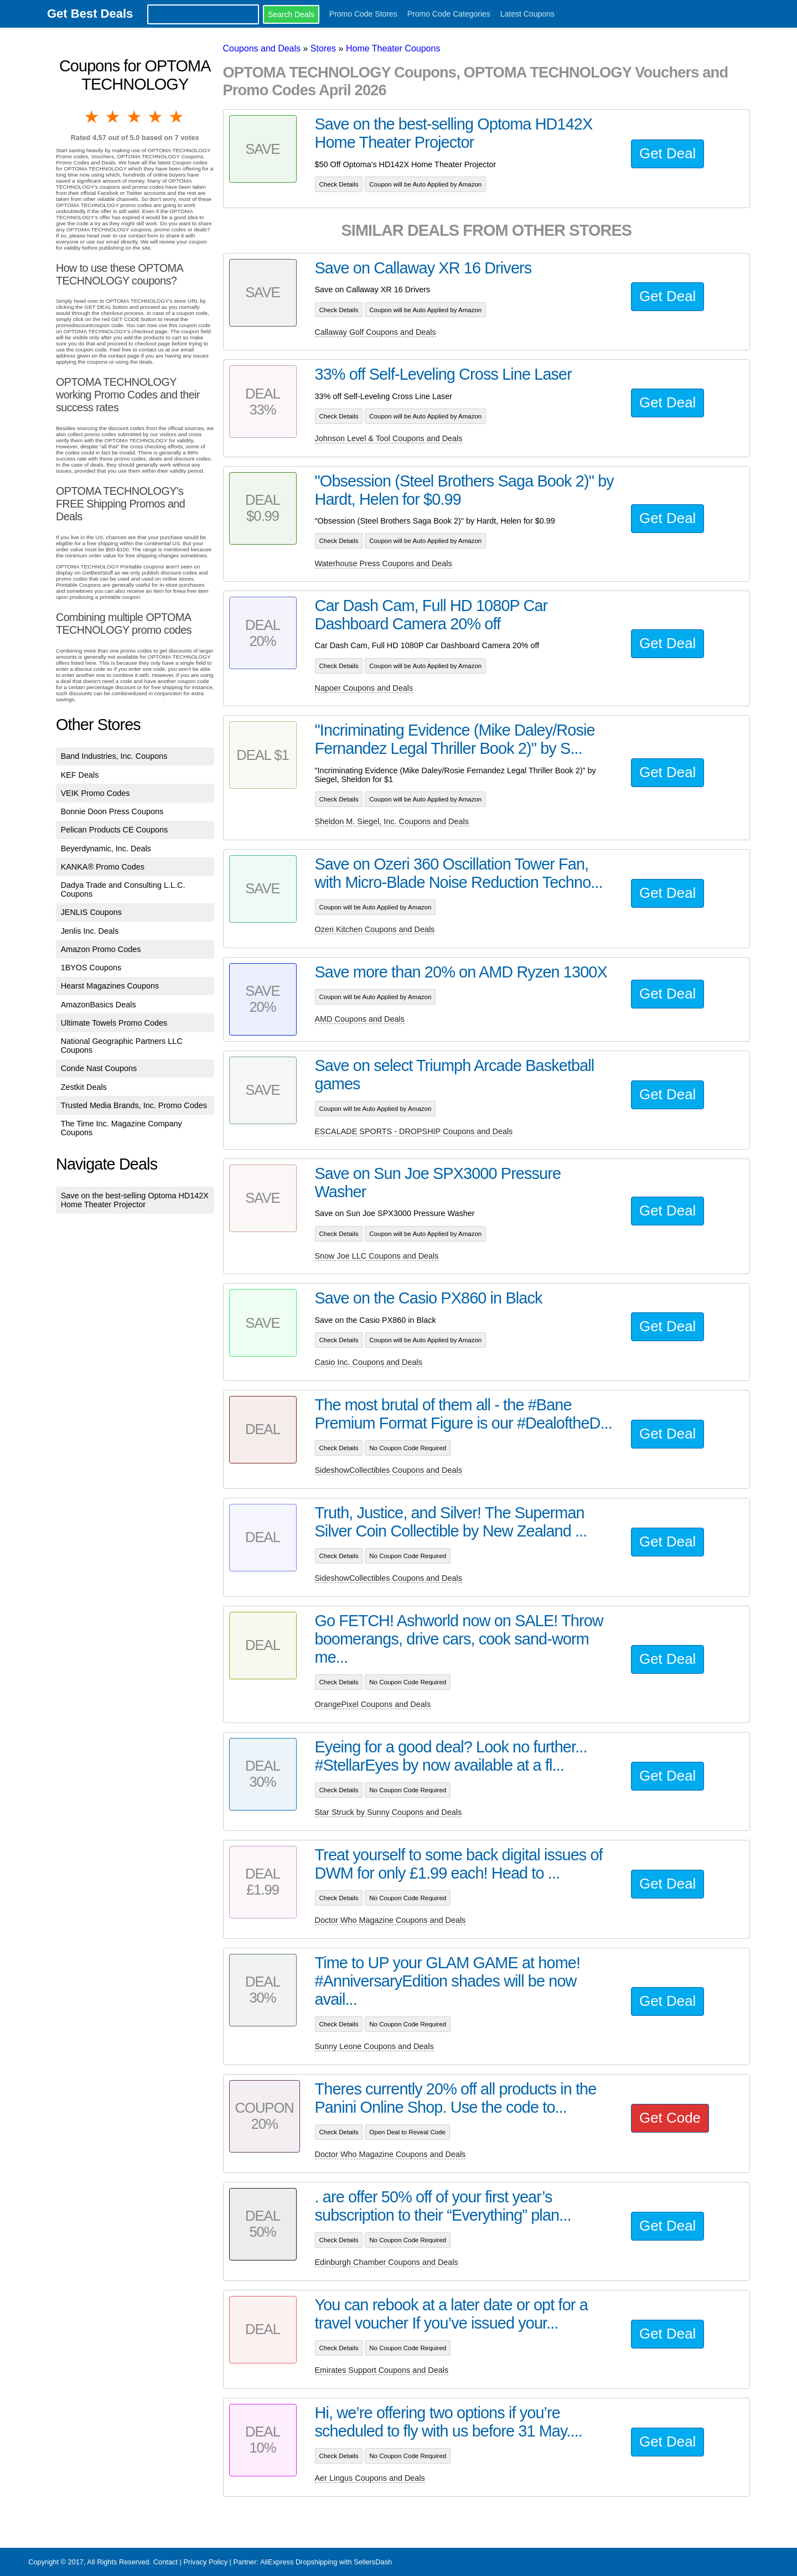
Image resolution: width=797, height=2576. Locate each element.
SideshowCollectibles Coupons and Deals (388, 1470)
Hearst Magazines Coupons (110, 985)
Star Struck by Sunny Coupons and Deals (388, 1812)
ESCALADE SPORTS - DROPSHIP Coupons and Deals (414, 1131)
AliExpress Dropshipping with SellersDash (326, 2562)
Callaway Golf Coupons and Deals (375, 332)
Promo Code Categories (448, 13)
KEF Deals (80, 774)
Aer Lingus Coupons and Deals (370, 2478)
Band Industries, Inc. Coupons (114, 756)
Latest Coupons (527, 13)
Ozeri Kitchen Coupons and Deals (375, 929)
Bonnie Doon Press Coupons (112, 811)
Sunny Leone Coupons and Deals (374, 2046)
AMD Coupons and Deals (360, 1019)
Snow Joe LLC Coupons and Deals (377, 1255)
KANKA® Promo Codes (102, 866)
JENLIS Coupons (91, 912)
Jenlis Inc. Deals (90, 931)
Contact (165, 2562)
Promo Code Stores (363, 13)
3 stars (135, 116)
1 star (92, 116)
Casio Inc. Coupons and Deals (368, 1362)
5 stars (177, 116)
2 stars (113, 116)
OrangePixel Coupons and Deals (373, 1704)
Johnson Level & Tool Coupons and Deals (389, 438)
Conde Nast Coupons (99, 1068)
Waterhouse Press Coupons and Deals (383, 563)
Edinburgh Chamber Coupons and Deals (386, 2262)
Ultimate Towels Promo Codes (114, 1022)
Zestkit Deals (84, 1087)
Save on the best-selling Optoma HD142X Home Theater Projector (135, 1200)
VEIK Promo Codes (95, 793)
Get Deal (667, 153)
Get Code (670, 2117)
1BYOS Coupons (91, 967)
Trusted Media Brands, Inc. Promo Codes (134, 1105)
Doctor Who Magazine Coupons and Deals (390, 1920)
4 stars (156, 116)
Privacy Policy (205, 2562)
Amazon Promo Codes (101, 949)
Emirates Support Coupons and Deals (382, 2370)
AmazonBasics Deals (98, 1004)
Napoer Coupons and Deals (364, 688)
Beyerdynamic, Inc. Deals (106, 848)
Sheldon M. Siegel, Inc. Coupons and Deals (392, 821)
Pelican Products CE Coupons (114, 829)
